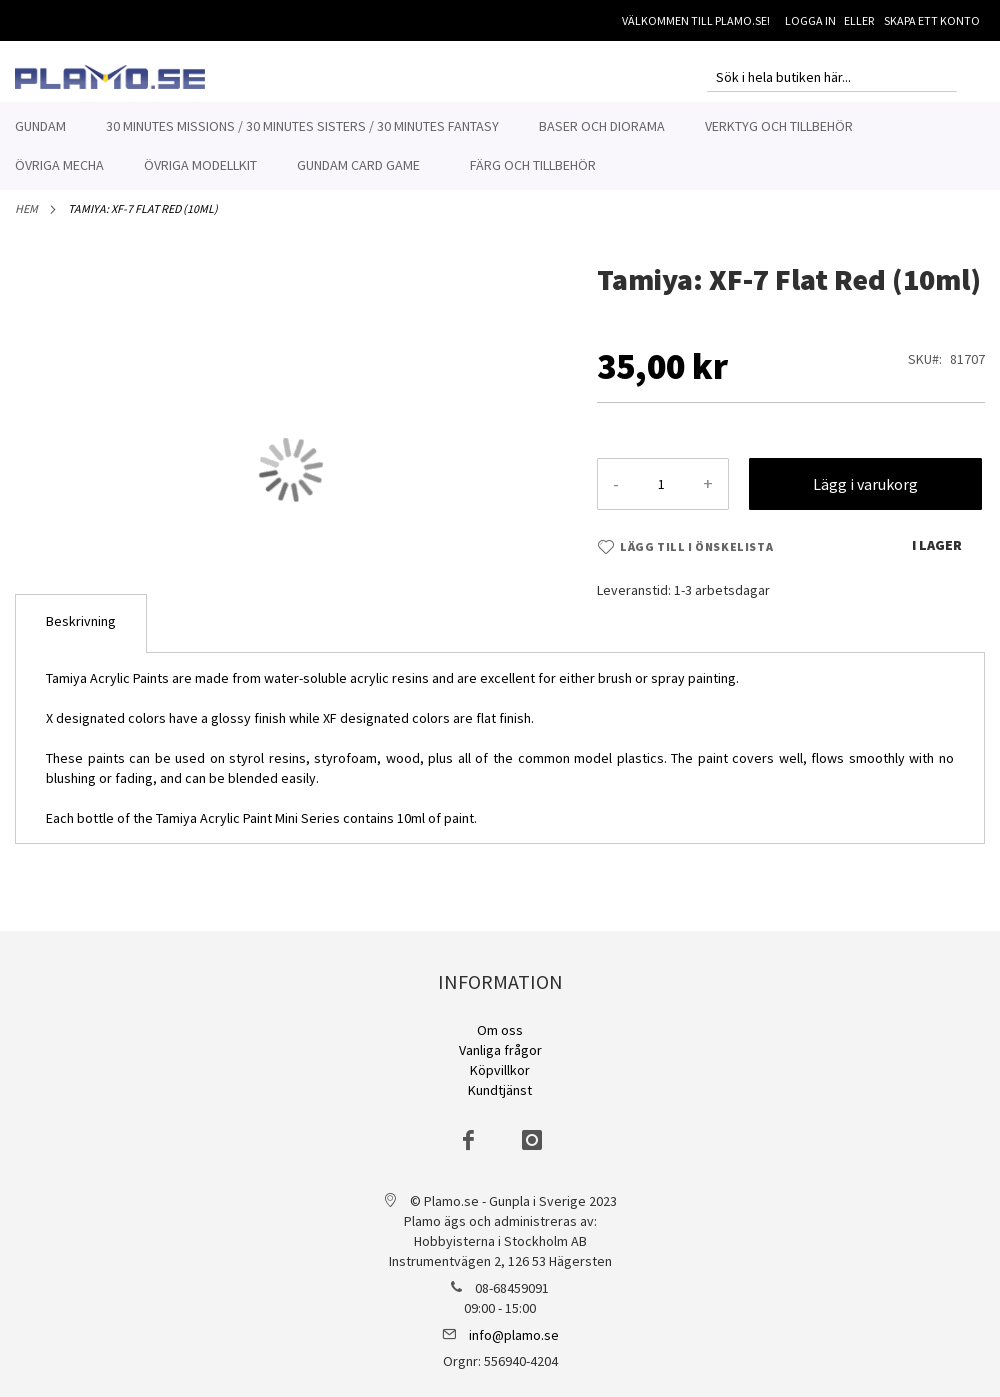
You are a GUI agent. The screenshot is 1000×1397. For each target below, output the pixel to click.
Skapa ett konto (932, 20)
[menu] (500, 146)
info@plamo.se (514, 1335)
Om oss (500, 1030)
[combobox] (832, 77)
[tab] (81, 634)
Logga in (810, 20)
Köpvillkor (500, 1070)
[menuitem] (40, 126)
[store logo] (110, 77)
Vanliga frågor (500, 1050)
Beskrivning (81, 632)
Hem (26, 219)
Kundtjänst (500, 1090)
